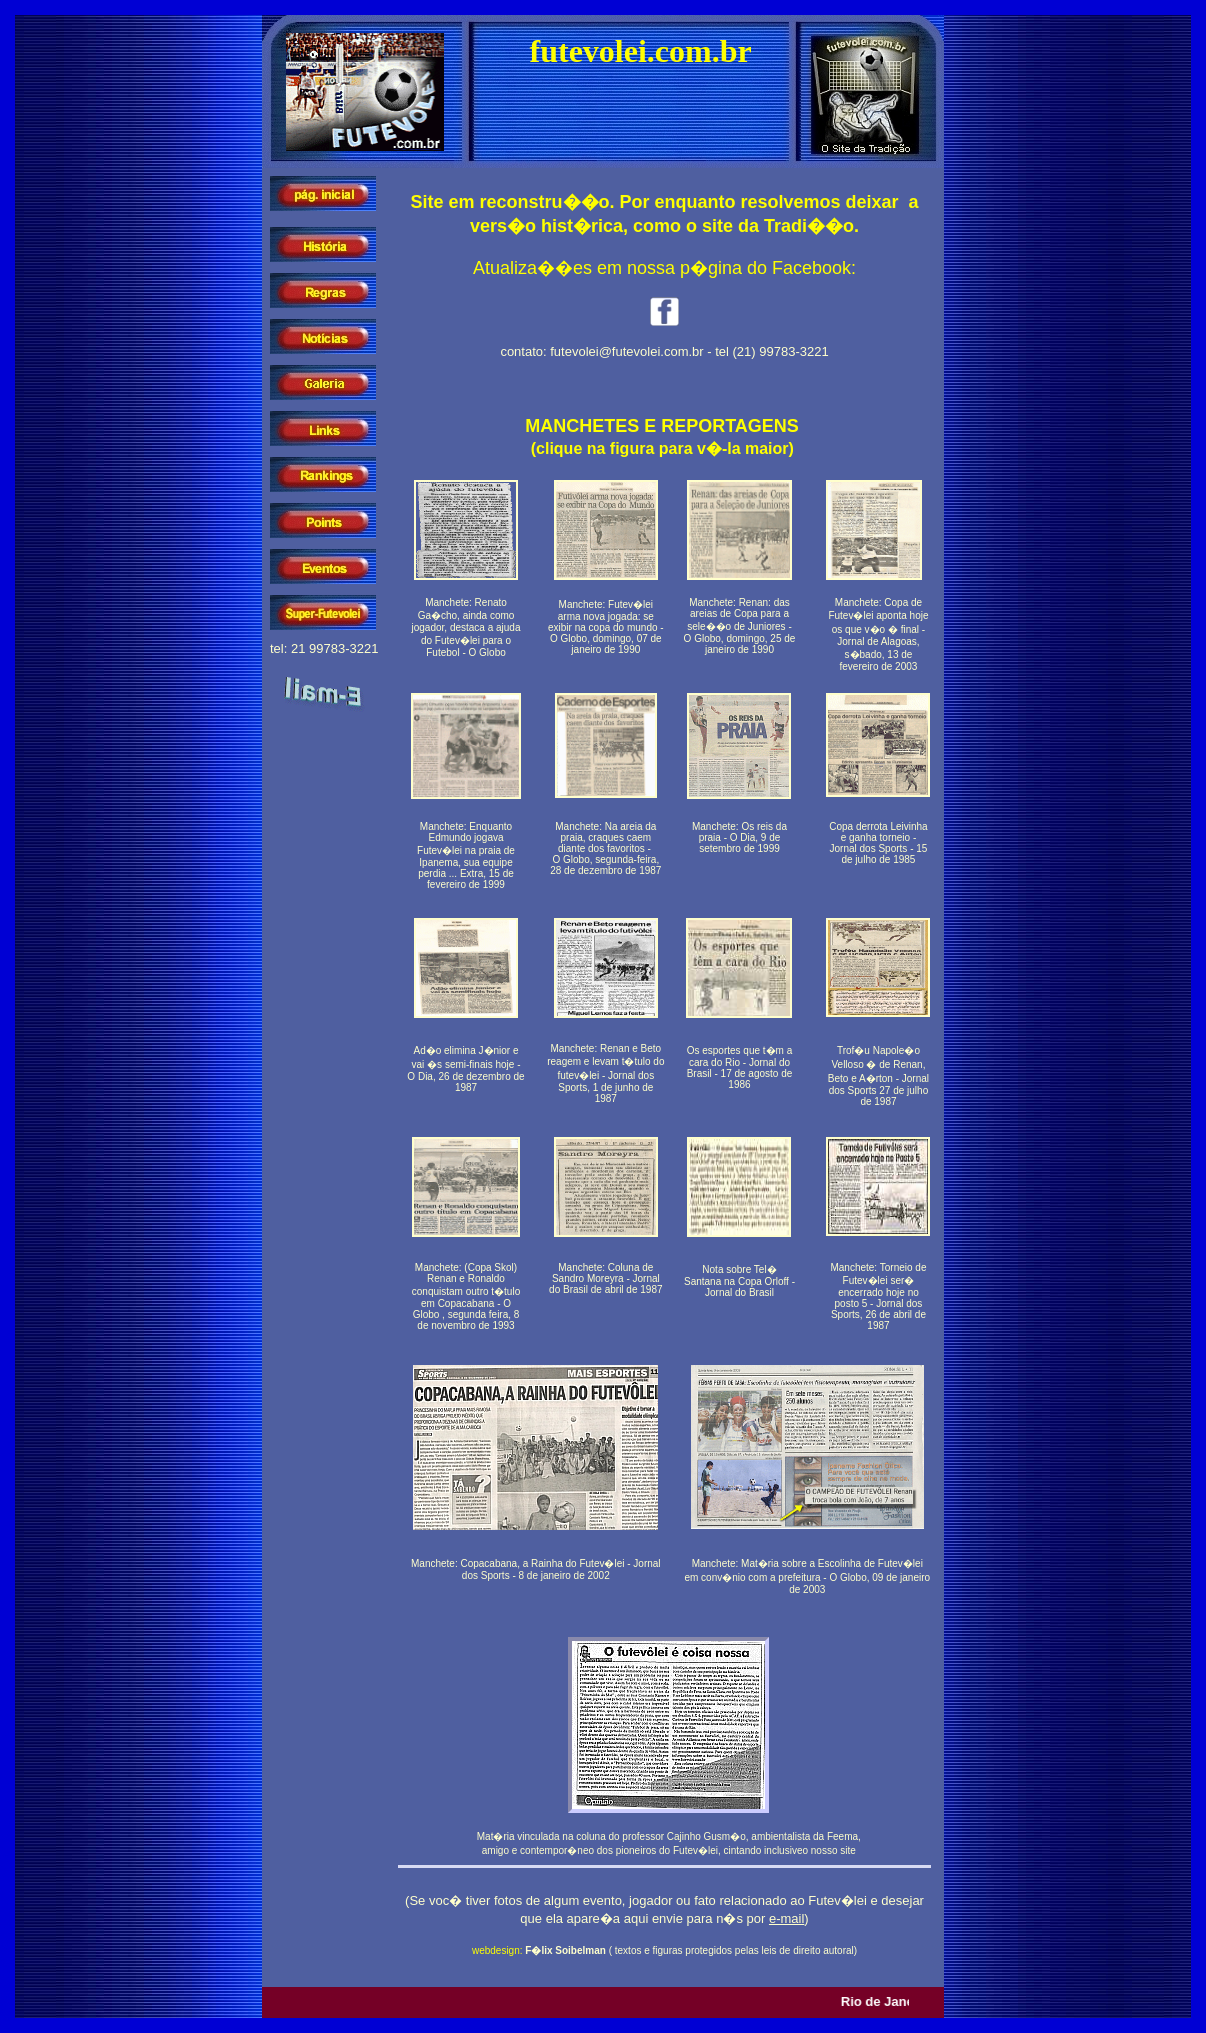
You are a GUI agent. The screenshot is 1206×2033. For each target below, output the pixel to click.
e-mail (786, 1918)
